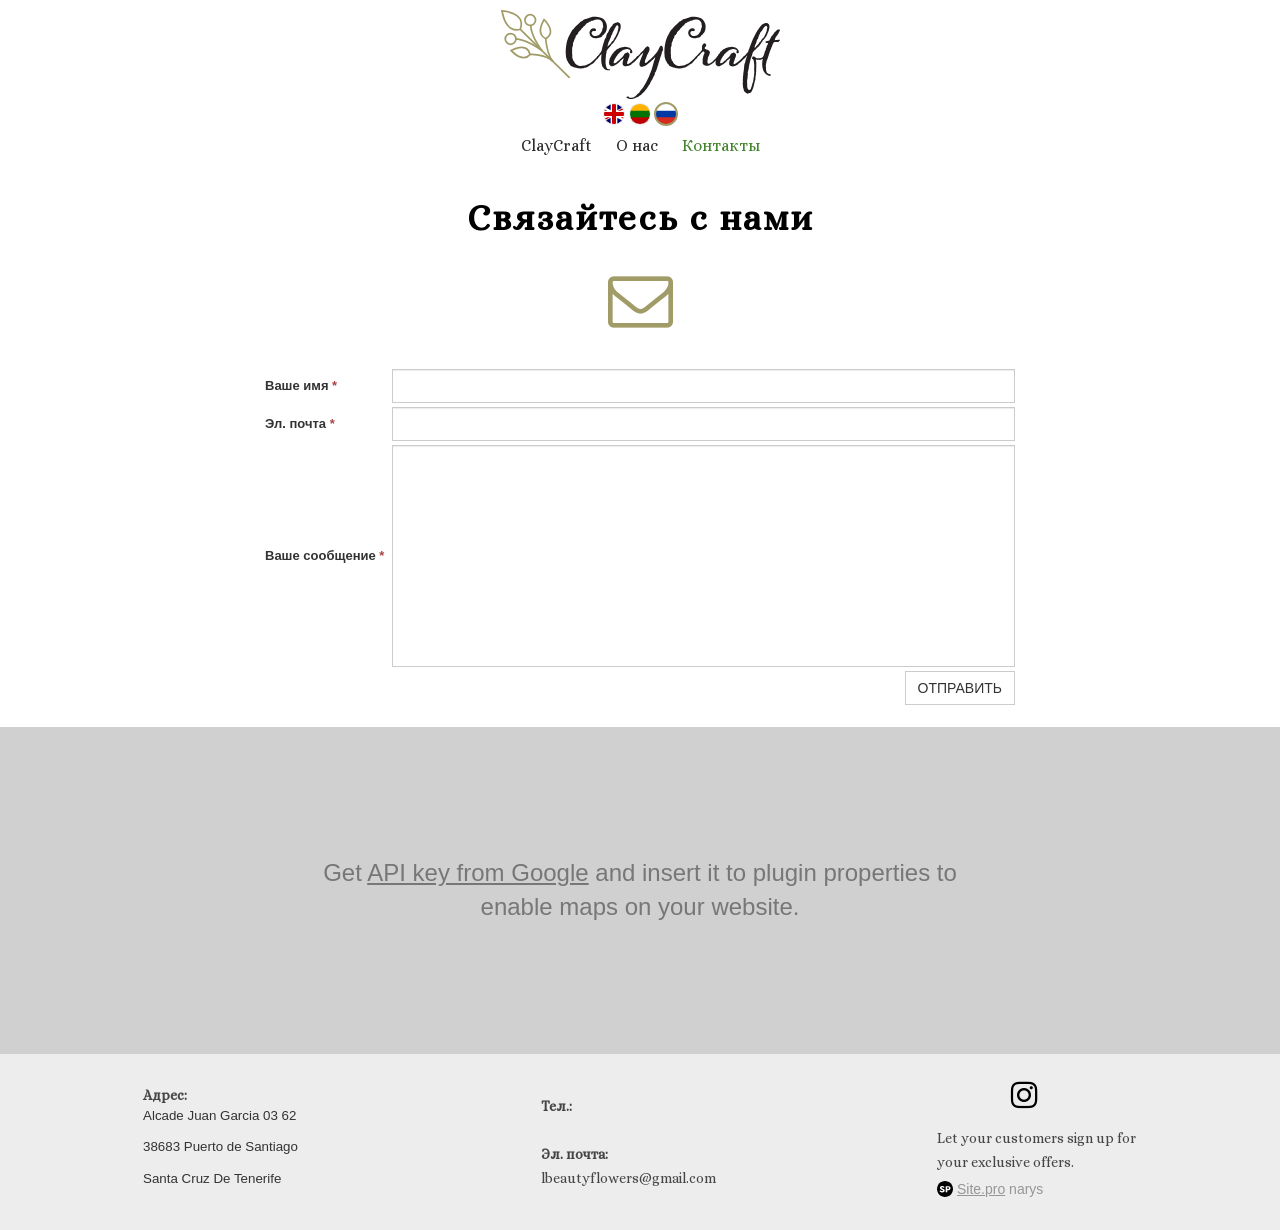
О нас (637, 145)
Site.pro (981, 1189)
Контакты (721, 145)
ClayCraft (556, 145)
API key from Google (477, 872)
